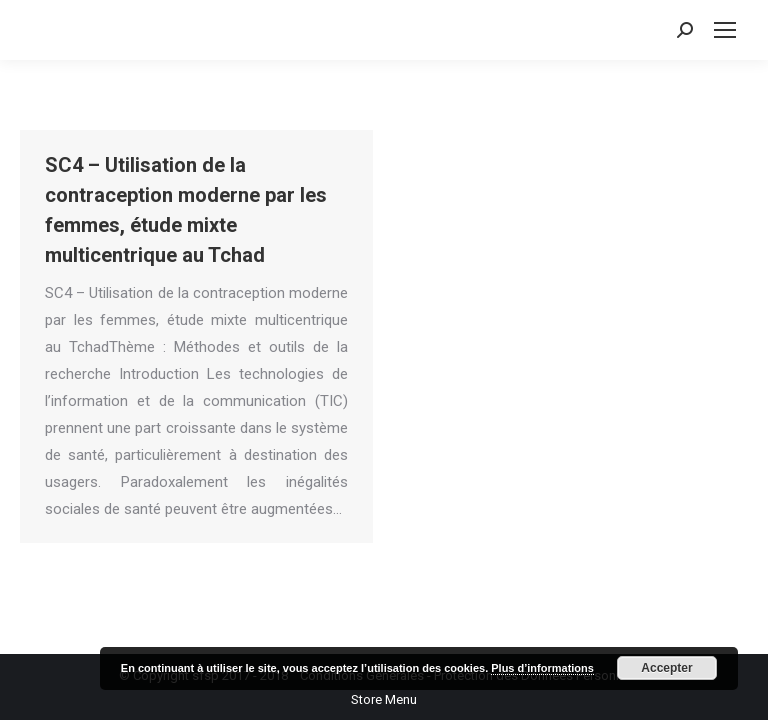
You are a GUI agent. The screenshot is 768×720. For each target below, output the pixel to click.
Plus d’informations (542, 668)
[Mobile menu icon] (725, 30)
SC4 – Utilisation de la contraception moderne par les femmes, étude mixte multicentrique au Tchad (186, 210)
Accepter (666, 668)
